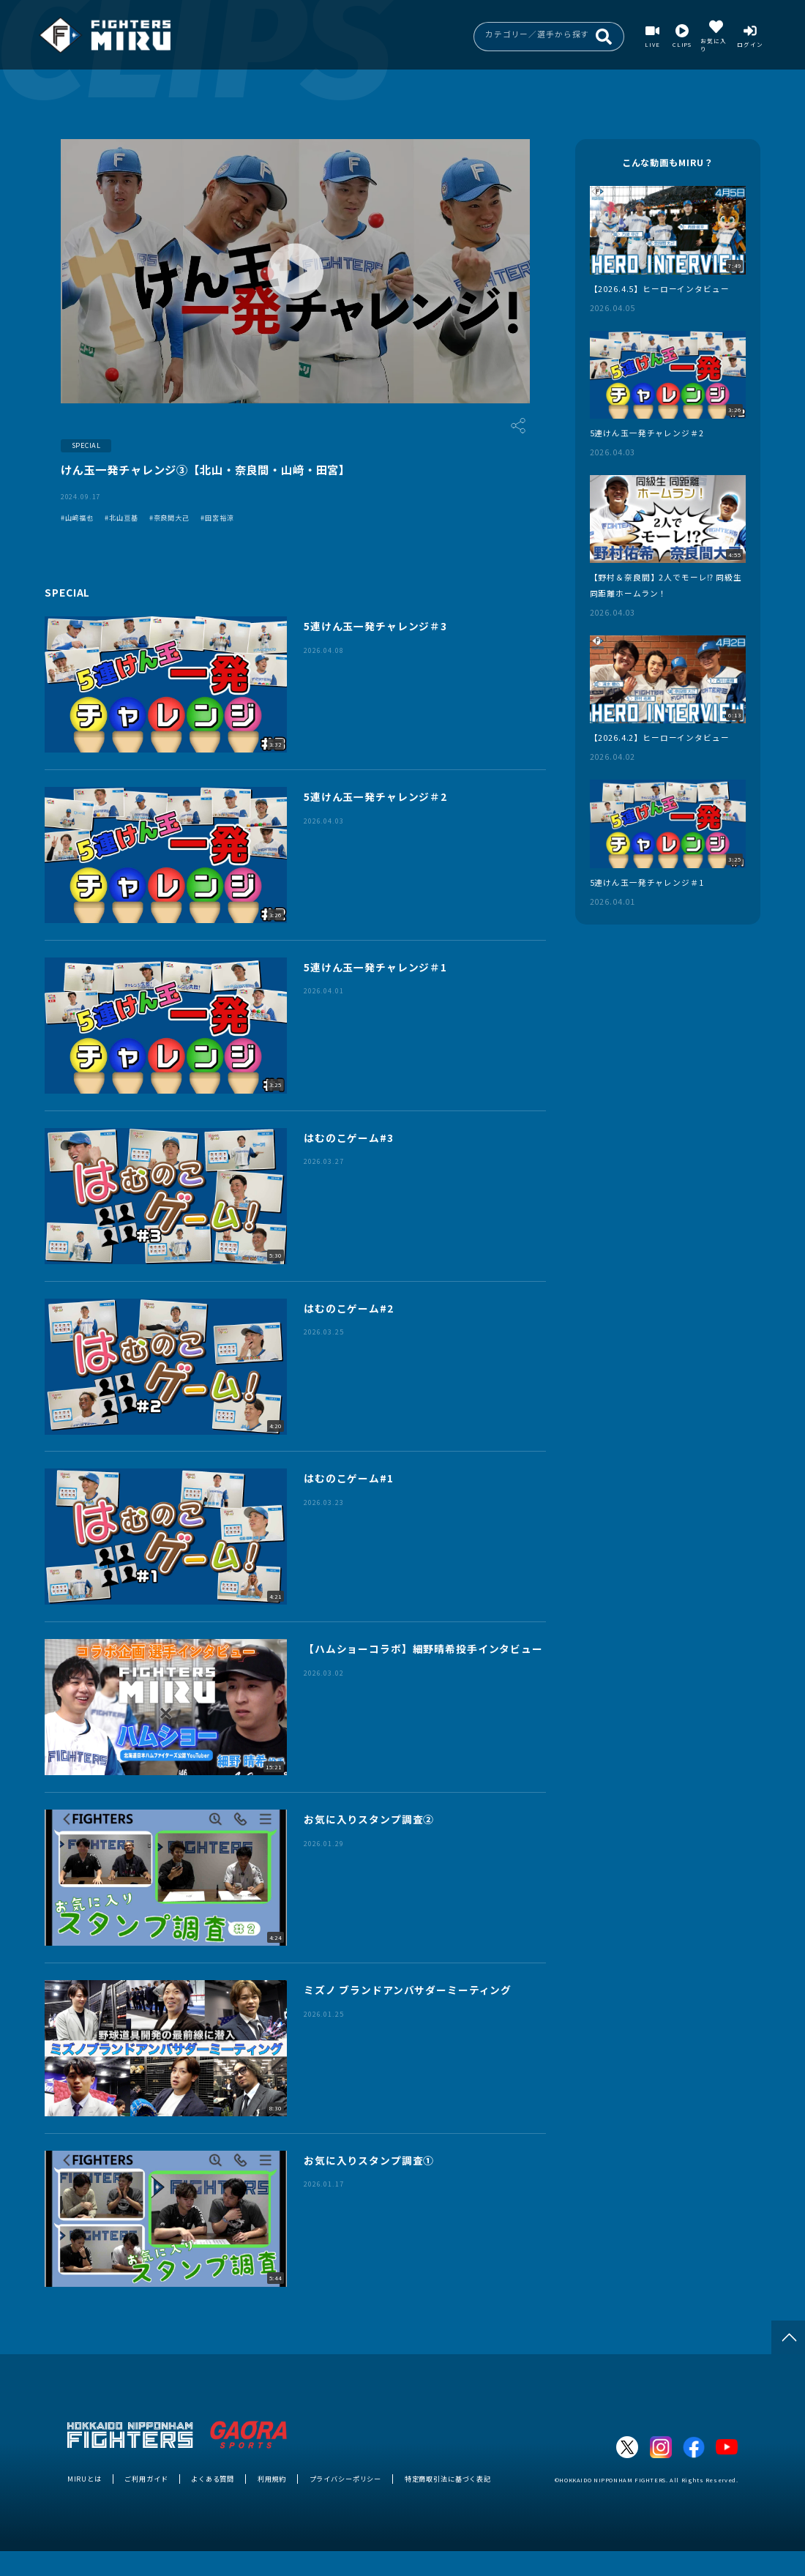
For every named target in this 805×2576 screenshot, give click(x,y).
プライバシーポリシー (346, 2479)
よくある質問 (212, 2479)
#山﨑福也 (77, 517)
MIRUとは (84, 2479)
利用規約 (272, 2479)
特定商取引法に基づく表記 (448, 2479)
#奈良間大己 (169, 517)
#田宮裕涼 (217, 517)
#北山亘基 (121, 517)
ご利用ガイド (146, 2479)
